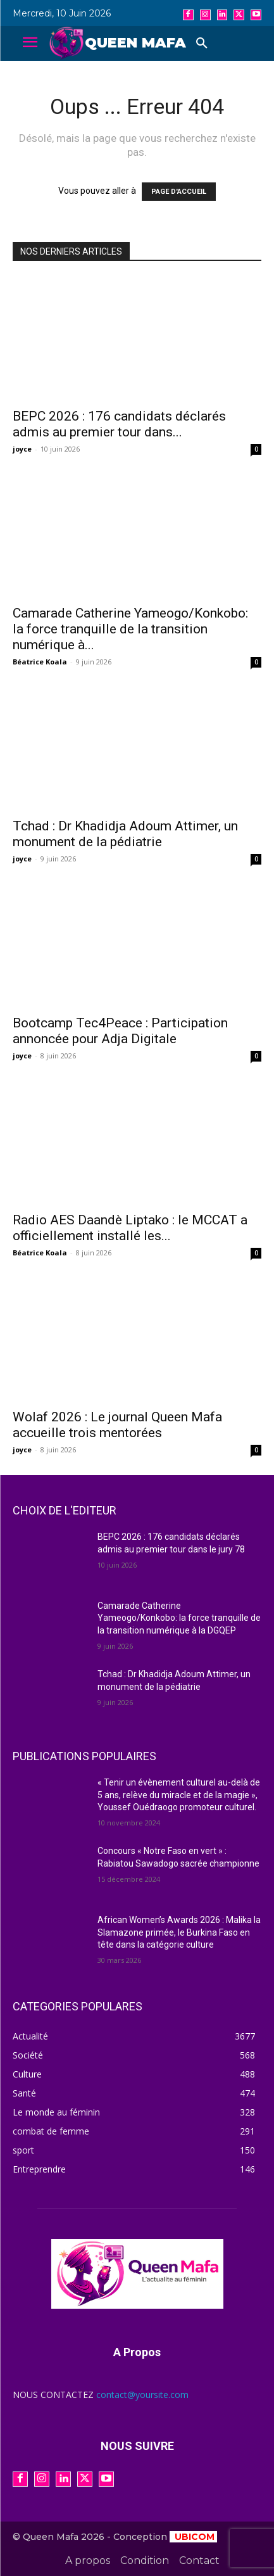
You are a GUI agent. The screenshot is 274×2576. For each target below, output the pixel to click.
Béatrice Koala (40, 661)
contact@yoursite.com (142, 2395)
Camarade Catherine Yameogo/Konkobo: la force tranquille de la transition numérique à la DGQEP (179, 1618)
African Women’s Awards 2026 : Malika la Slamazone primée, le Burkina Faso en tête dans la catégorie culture (179, 1932)
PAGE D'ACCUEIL (178, 191)
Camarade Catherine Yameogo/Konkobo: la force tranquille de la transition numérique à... (130, 629)
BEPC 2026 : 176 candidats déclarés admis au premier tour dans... (119, 424)
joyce (22, 449)
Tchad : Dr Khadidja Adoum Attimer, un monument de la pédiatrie (125, 833)
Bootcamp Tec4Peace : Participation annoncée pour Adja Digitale (120, 1030)
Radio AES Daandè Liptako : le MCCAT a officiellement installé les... (130, 1227)
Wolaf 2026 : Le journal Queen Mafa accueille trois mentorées (117, 1424)
